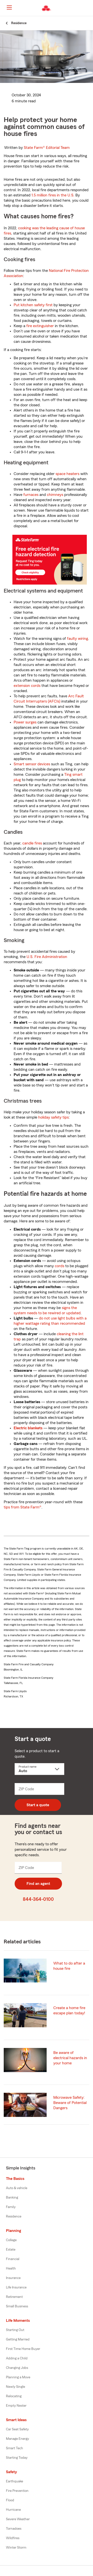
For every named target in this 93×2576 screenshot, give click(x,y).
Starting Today (17, 2457)
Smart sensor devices (32, 764)
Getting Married (18, 2339)
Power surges (25, 722)
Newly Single (15, 2387)
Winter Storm (16, 2547)
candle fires (32, 843)
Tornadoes (13, 2528)
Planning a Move (18, 2377)
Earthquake (14, 2481)
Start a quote (38, 1805)
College (11, 2240)
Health (11, 2268)
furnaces (30, 495)
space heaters (67, 474)
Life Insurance (16, 2287)
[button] (88, 8)
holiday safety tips (53, 1117)
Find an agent (38, 1884)
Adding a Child (17, 2358)
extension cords (27, 686)
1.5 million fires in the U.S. (52, 195)
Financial (12, 2259)
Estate (10, 2249)
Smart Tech (14, 2448)
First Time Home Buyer (23, 2349)
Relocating (14, 2396)
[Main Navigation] (9, 7)
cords (59, 1266)
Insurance (13, 2278)
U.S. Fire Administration (47, 957)
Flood (10, 2500)
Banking (12, 2197)
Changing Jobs (17, 2368)
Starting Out (15, 2330)
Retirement (14, 2297)
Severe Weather (18, 2519)
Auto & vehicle (16, 2188)
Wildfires (12, 2538)
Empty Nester (16, 2405)
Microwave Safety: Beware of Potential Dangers (70, 2103)
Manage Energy (17, 2439)
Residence (13, 2216)
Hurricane (13, 2510)
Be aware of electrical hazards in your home (70, 2058)
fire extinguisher (40, 326)
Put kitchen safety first (33, 305)
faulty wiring (77, 639)
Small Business (17, 2306)
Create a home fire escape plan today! (69, 2010)
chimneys (55, 495)
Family (11, 2207)
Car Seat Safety (17, 2429)
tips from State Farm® (22, 1507)
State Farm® (47, 148)
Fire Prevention (17, 2491)
